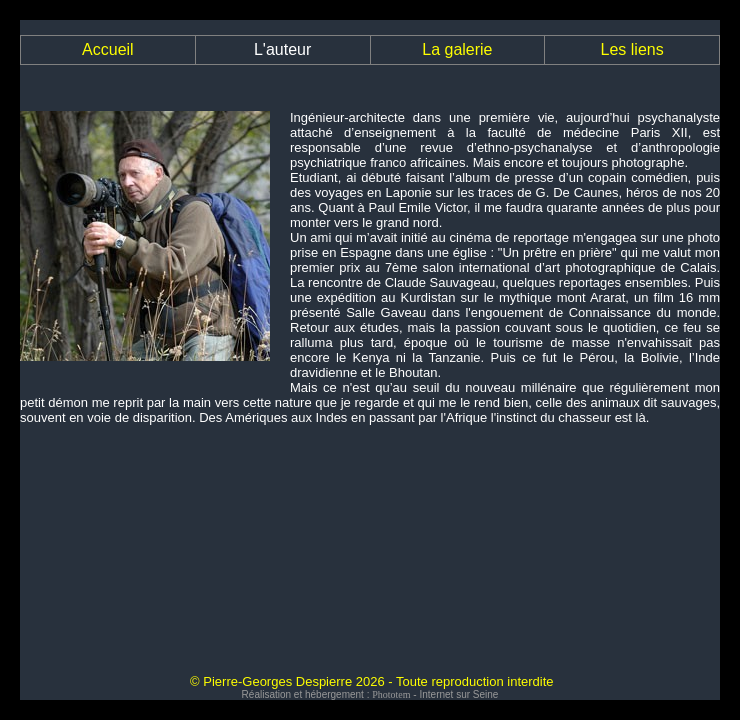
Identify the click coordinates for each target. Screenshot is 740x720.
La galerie (457, 49)
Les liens (632, 49)
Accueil (108, 49)
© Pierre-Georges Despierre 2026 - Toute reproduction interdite (371, 681)
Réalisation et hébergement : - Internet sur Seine (370, 694)
